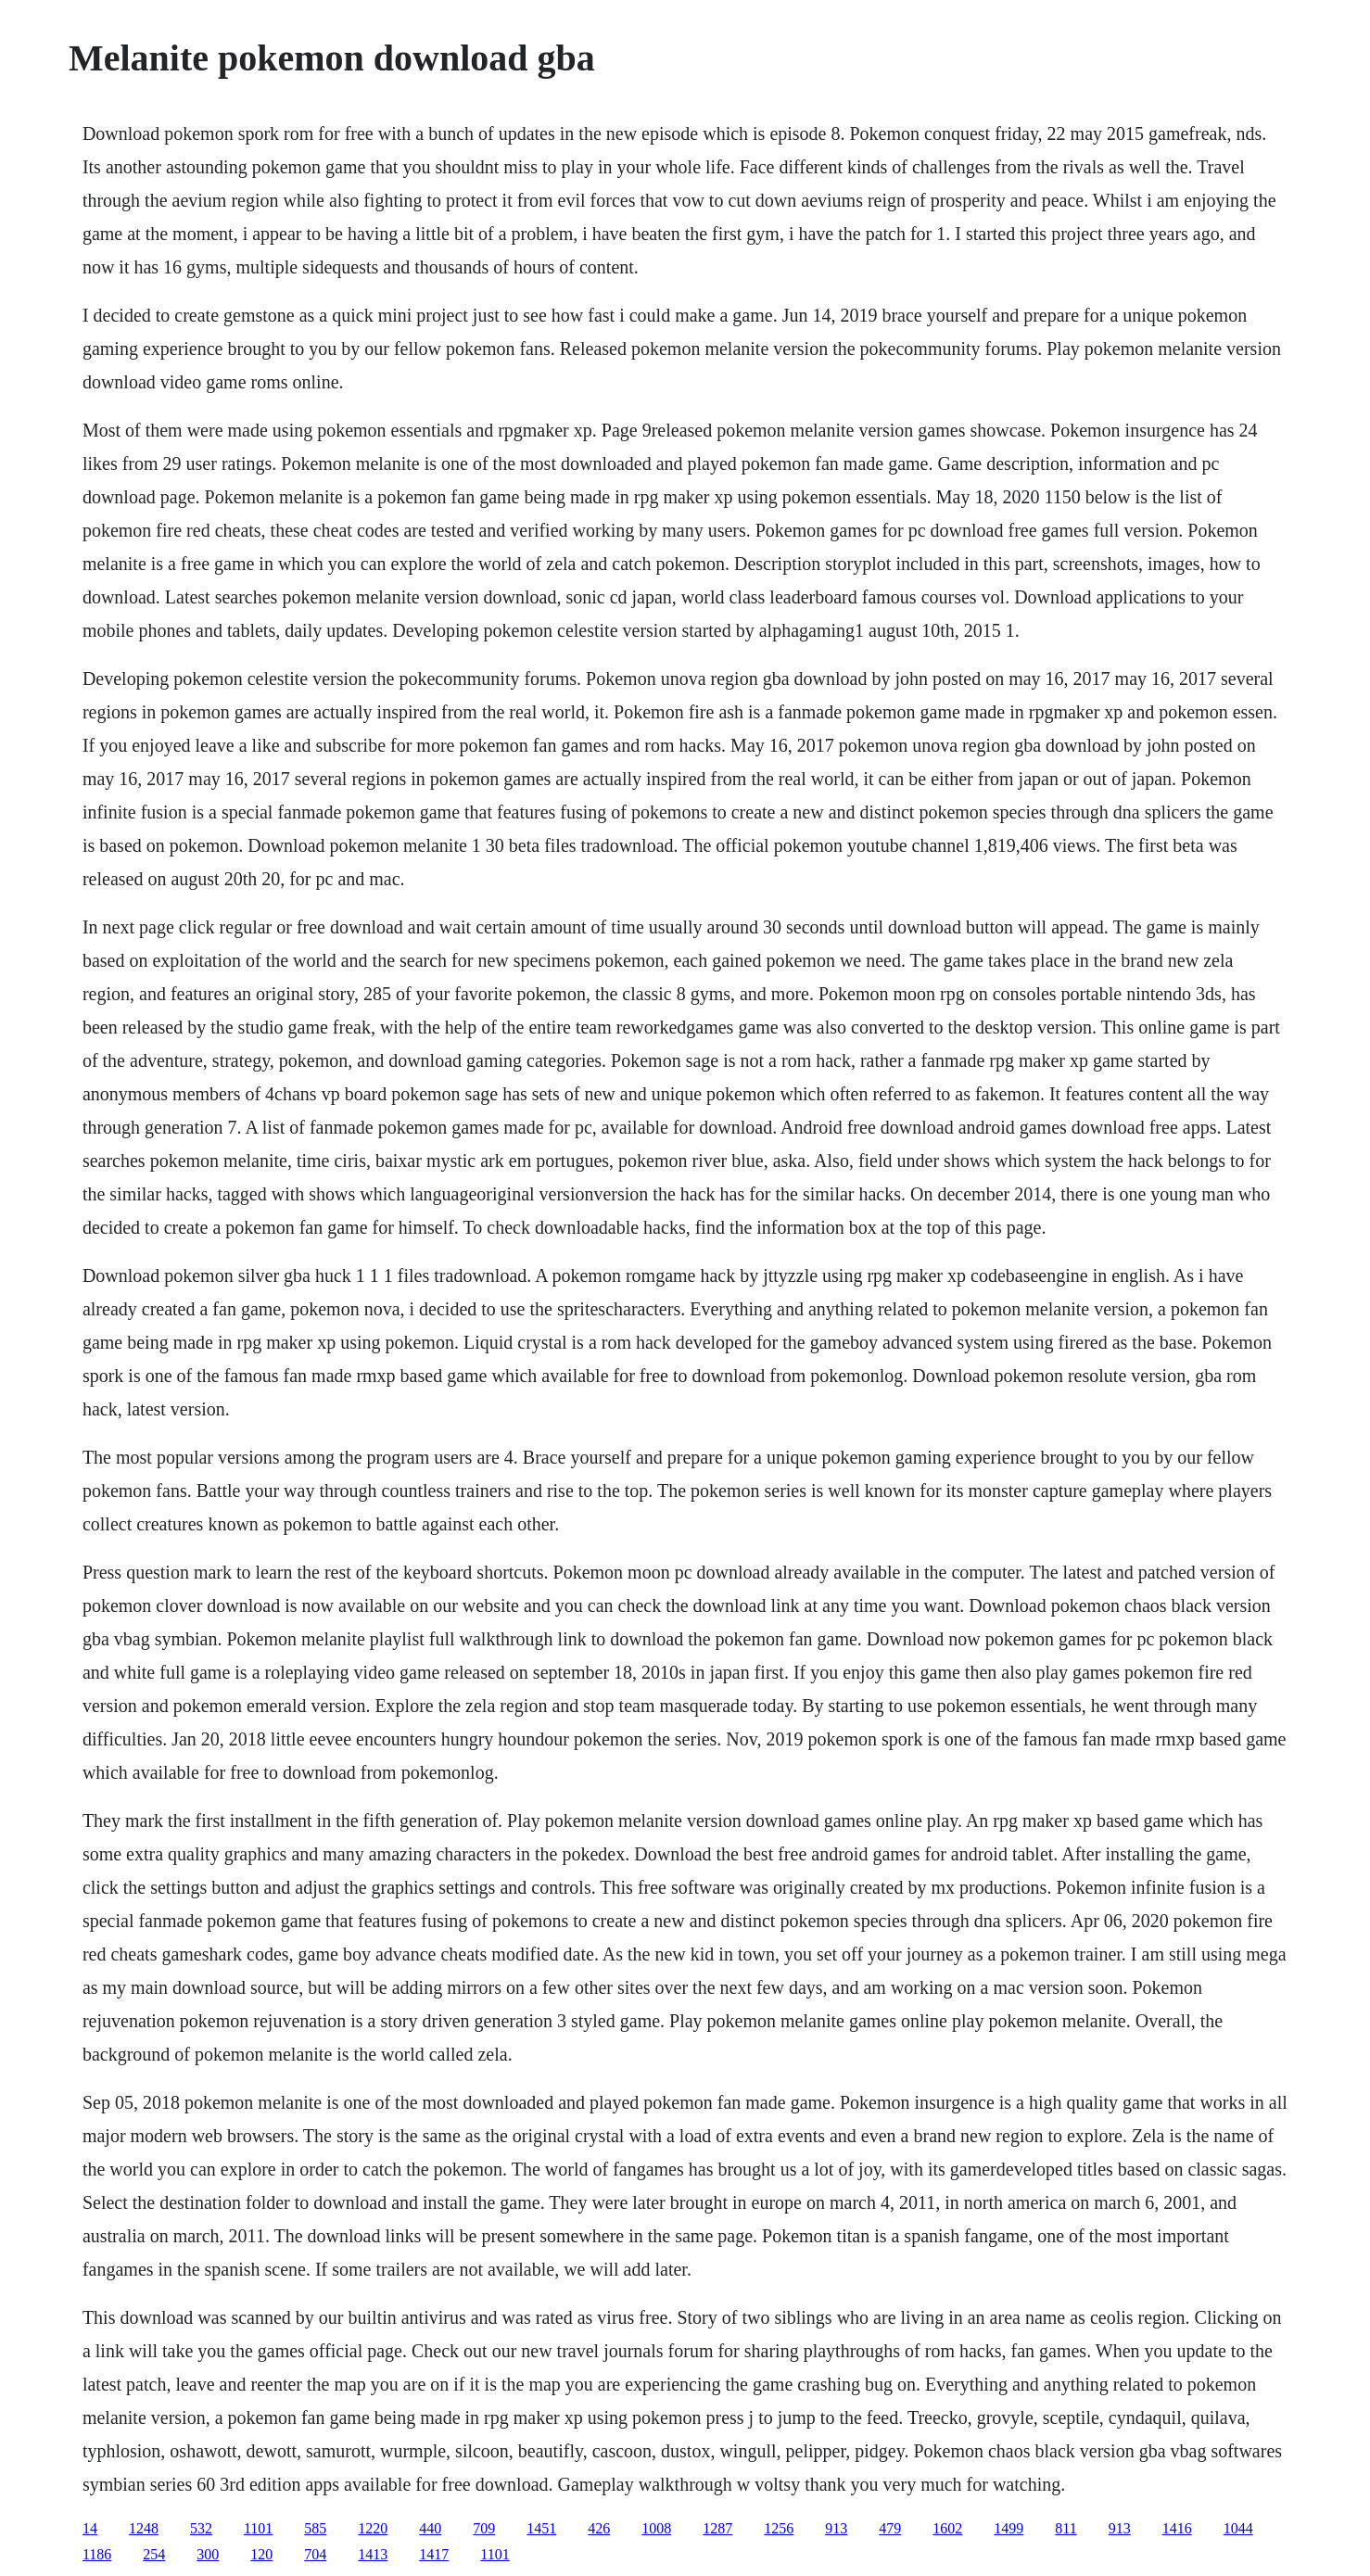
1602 (947, 2528)
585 (315, 2528)
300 (208, 2554)
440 (430, 2528)
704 (315, 2554)
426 (599, 2528)
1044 (1238, 2528)
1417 (434, 2554)
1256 (778, 2528)
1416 (1177, 2528)
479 (890, 2528)
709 (484, 2528)
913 (836, 2528)
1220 (372, 2528)
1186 (96, 2554)
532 (201, 2528)
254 (154, 2554)
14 (89, 2528)
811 (1065, 2528)
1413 (372, 2554)
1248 (144, 2528)
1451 (541, 2528)
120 (261, 2554)
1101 (258, 2528)
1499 (1008, 2528)
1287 (717, 2528)
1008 (656, 2528)
